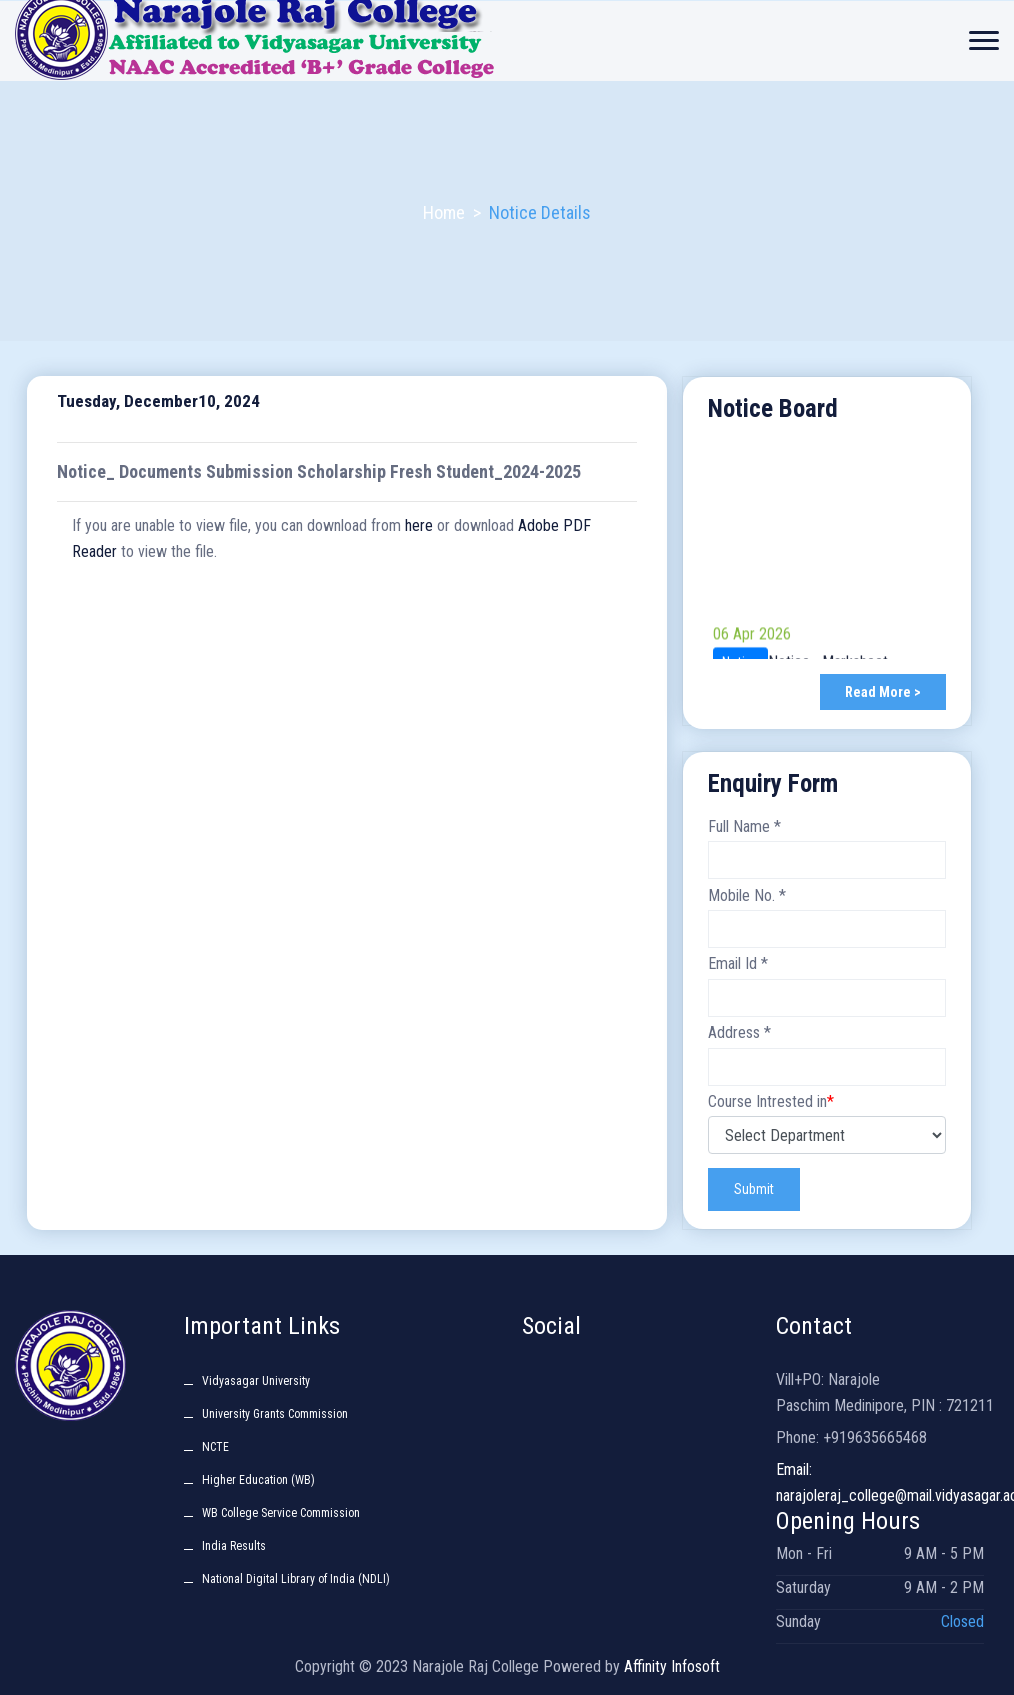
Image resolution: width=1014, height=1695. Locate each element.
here (419, 525)
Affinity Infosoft (672, 1666)
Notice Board (773, 408)
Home (444, 212)
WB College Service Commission (281, 1513)
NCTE (215, 1447)
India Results (234, 1546)
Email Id (738, 964)
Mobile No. (747, 895)
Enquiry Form (773, 783)
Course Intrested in (771, 1101)
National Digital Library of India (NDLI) (296, 1579)
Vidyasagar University (256, 1381)
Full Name (744, 826)
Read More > (883, 692)
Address (739, 1032)
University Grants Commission (275, 1414)
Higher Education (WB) (258, 1480)
